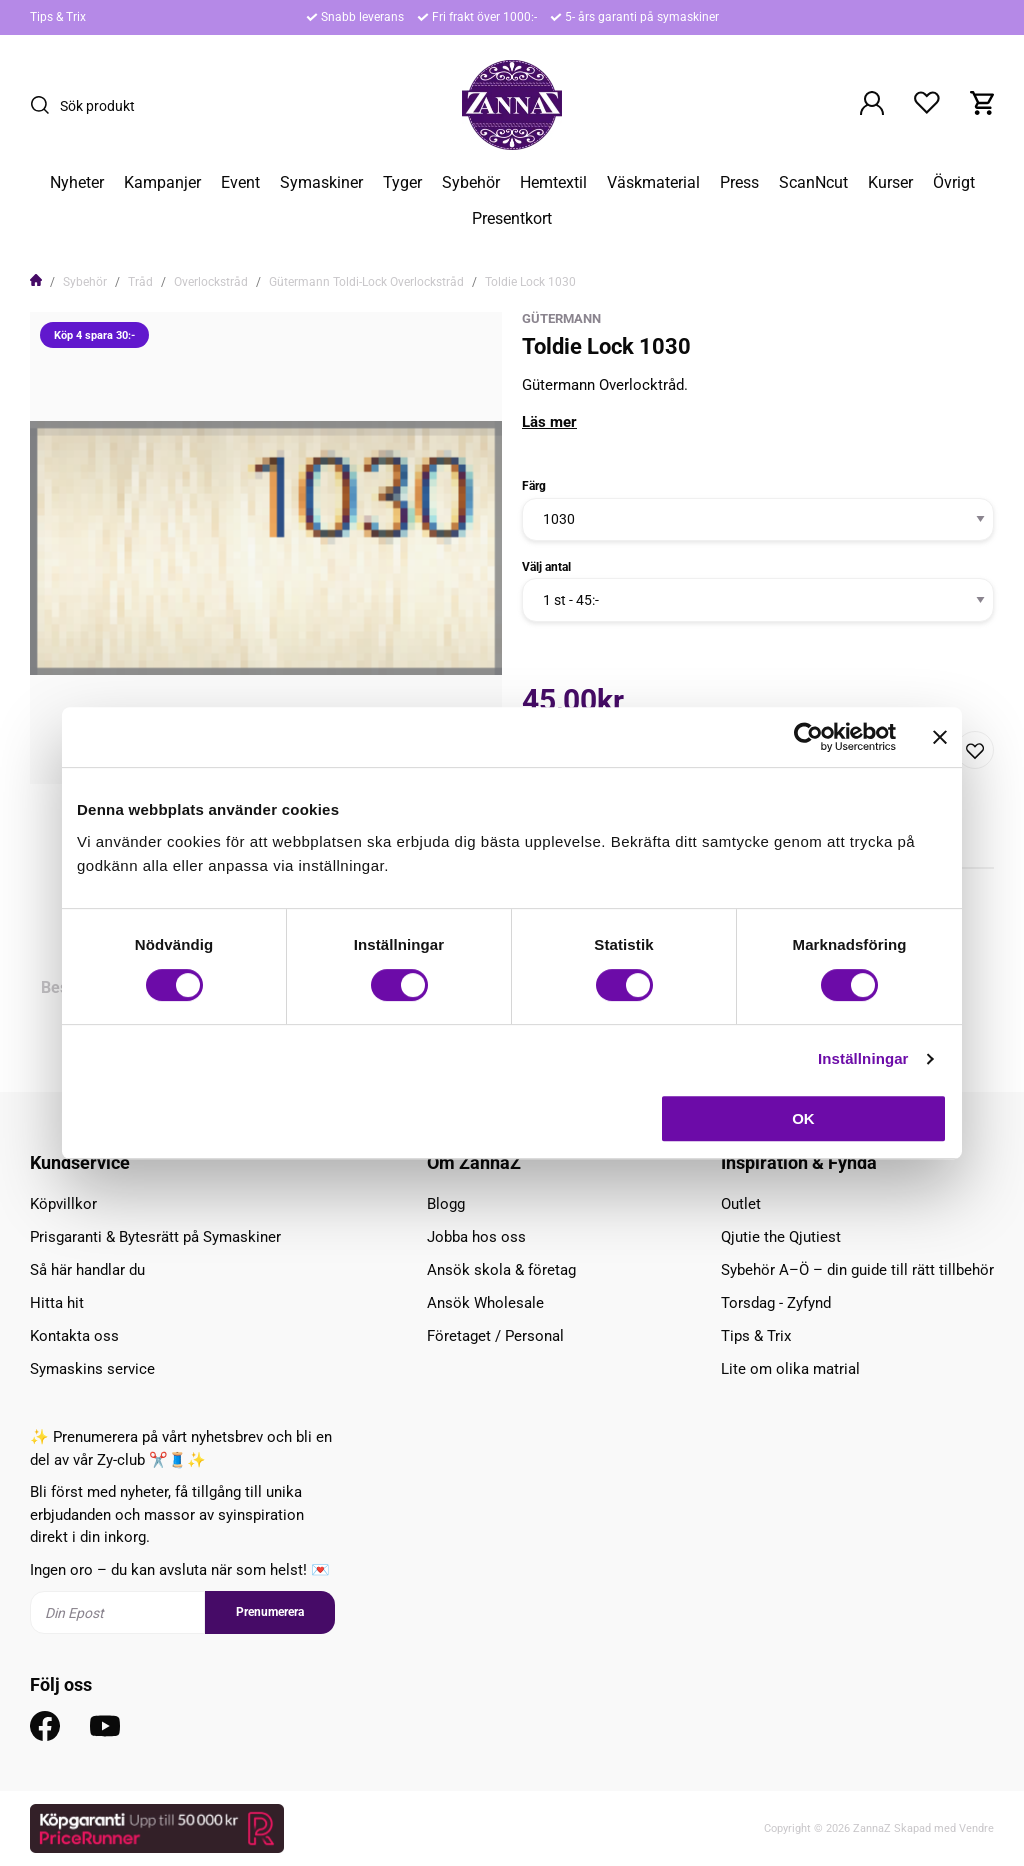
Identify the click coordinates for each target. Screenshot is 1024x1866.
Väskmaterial (653, 183)
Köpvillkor (63, 1204)
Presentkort (512, 219)
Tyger (402, 183)
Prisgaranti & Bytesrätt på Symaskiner (155, 1237)
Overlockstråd (211, 282)
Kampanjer (162, 183)
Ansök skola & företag (501, 1270)
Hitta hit (57, 1303)
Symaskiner (321, 183)
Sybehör (471, 183)
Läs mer (549, 422)
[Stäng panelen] (940, 737)
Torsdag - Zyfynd (776, 1303)
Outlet (741, 1204)
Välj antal (546, 567)
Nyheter (77, 183)
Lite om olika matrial (790, 1369)
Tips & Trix (58, 17)
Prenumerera (270, 1612)
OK (803, 1118)
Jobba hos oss (476, 1237)
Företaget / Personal (495, 1336)
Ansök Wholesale (485, 1303)
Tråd (140, 282)
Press (739, 183)
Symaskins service (92, 1369)
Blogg (446, 1204)
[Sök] (45, 105)
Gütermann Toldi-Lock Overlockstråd (366, 282)
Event (240, 183)
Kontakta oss (74, 1336)
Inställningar (863, 1058)
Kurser (890, 183)
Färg (534, 486)
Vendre (976, 1828)
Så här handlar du (87, 1270)
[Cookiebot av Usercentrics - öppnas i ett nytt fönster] (808, 737)
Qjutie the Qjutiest (781, 1237)
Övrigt (954, 183)
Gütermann (561, 318)
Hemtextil (553, 183)
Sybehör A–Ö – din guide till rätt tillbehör (857, 1270)
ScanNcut (813, 183)
